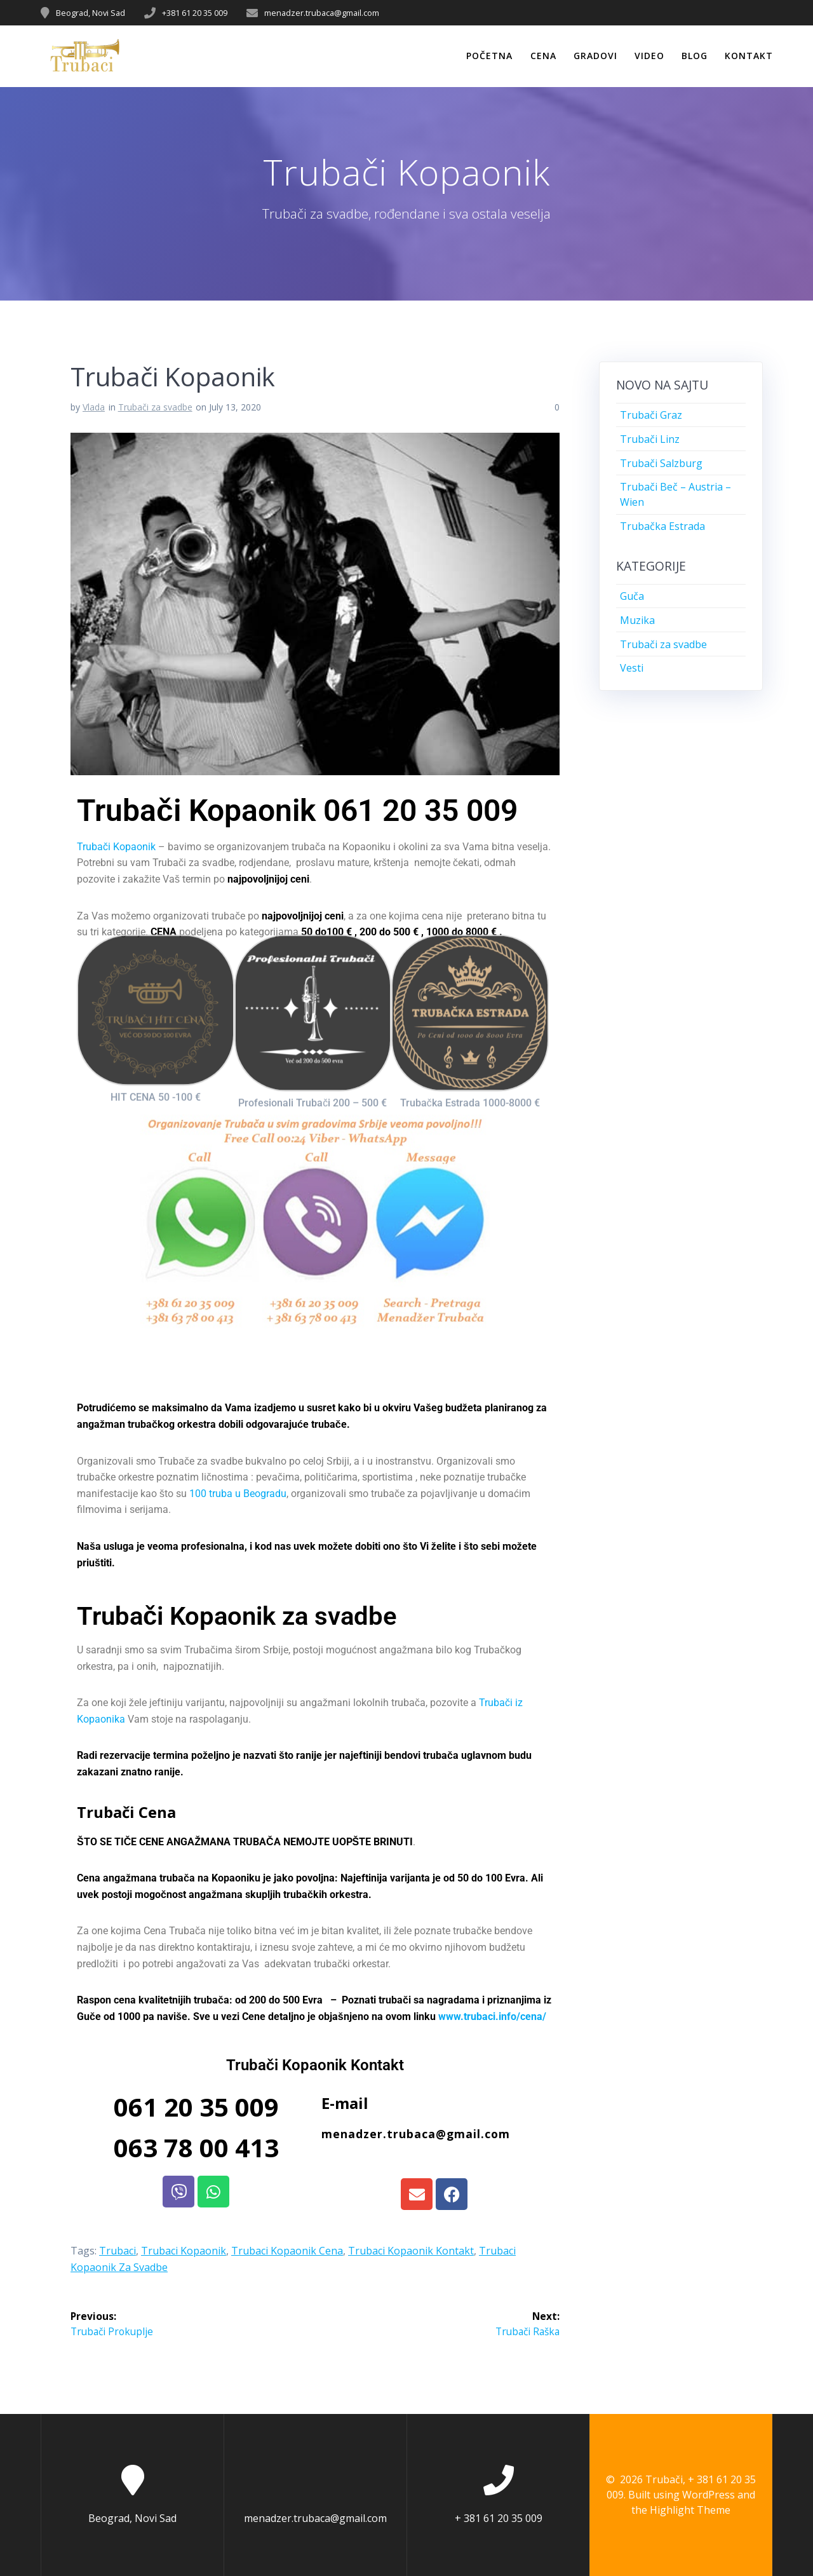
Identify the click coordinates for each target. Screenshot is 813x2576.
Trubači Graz (651, 415)
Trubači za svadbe (155, 407)
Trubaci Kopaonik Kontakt (411, 2251)
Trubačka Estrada (662, 526)
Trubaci (117, 2251)
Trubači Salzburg (661, 463)
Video (649, 56)
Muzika (637, 620)
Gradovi (595, 56)
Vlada (94, 407)
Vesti (631, 668)
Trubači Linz (650, 439)
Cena (543, 56)
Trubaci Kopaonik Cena (287, 2251)
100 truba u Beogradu (237, 1494)
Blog (695, 56)
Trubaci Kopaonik (183, 2251)
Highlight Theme (690, 2510)
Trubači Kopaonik (116, 847)
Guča (632, 596)
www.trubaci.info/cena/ (492, 2016)
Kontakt (749, 56)
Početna (489, 56)
